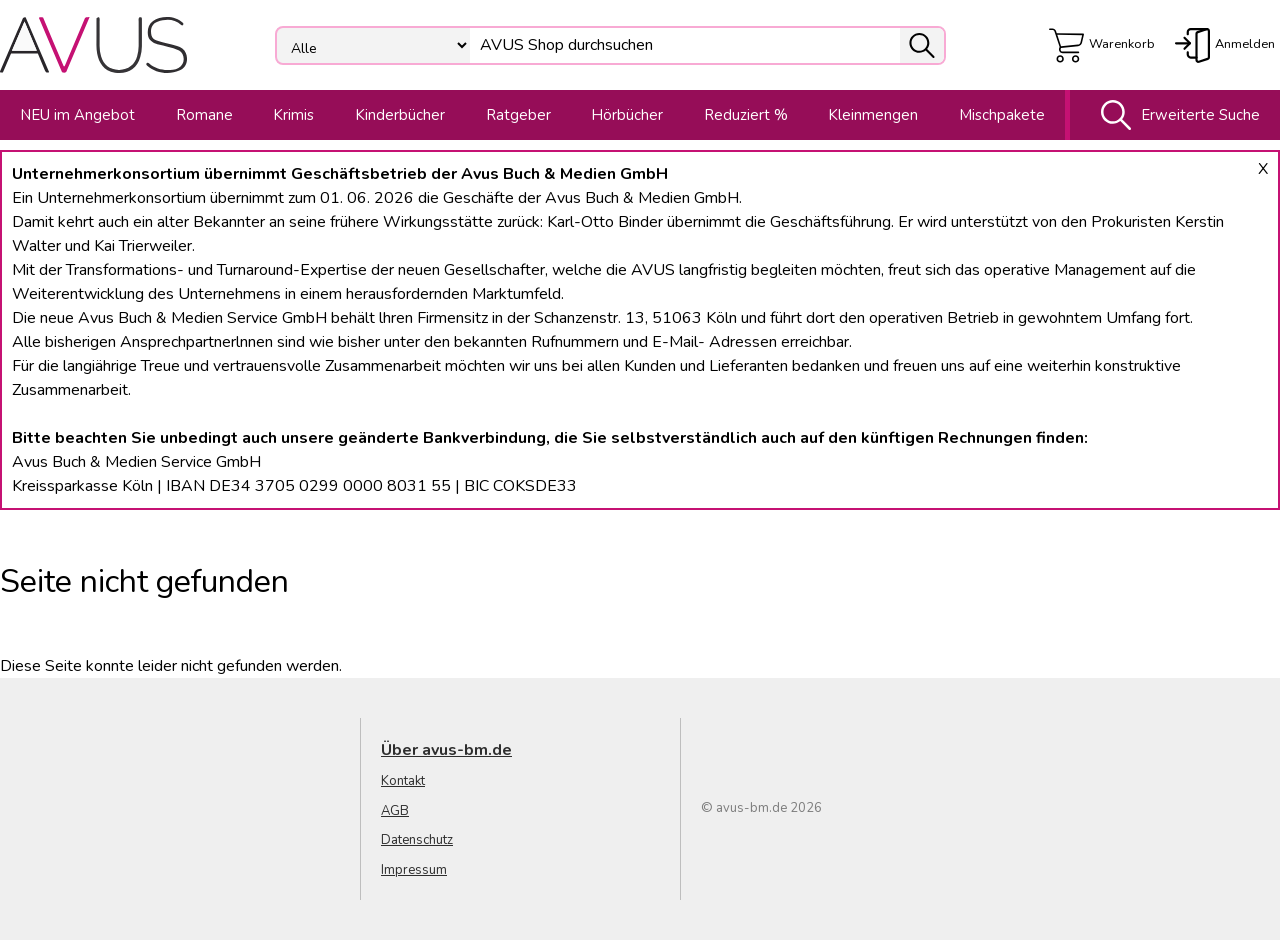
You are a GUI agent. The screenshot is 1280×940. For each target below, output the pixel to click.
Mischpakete (1002, 115)
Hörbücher (627, 115)
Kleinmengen (873, 115)
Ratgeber (518, 115)
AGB (395, 811)
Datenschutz (417, 840)
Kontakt (403, 781)
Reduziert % (746, 115)
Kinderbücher (400, 115)
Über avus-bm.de (446, 750)
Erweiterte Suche (1175, 115)
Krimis (293, 115)
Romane (204, 115)
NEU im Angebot (77, 115)
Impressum (414, 870)
